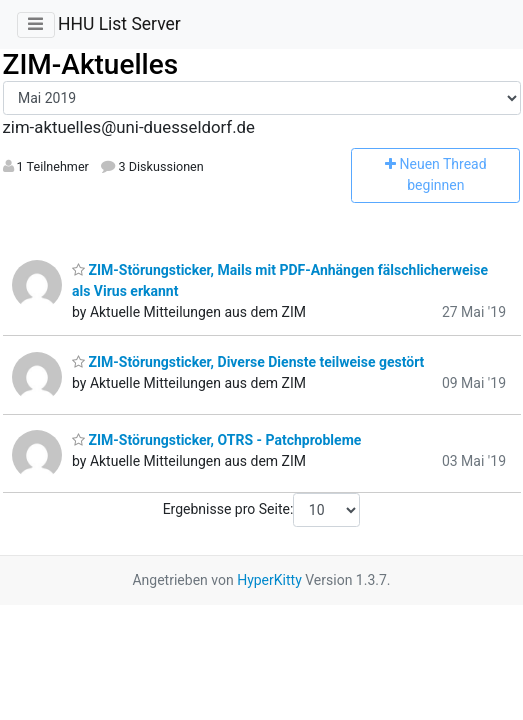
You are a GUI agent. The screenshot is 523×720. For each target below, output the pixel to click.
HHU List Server (119, 24)
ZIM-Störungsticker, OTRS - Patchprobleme (216, 440)
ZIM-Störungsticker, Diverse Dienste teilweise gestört (248, 362)
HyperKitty (269, 580)
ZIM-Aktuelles (91, 64)
